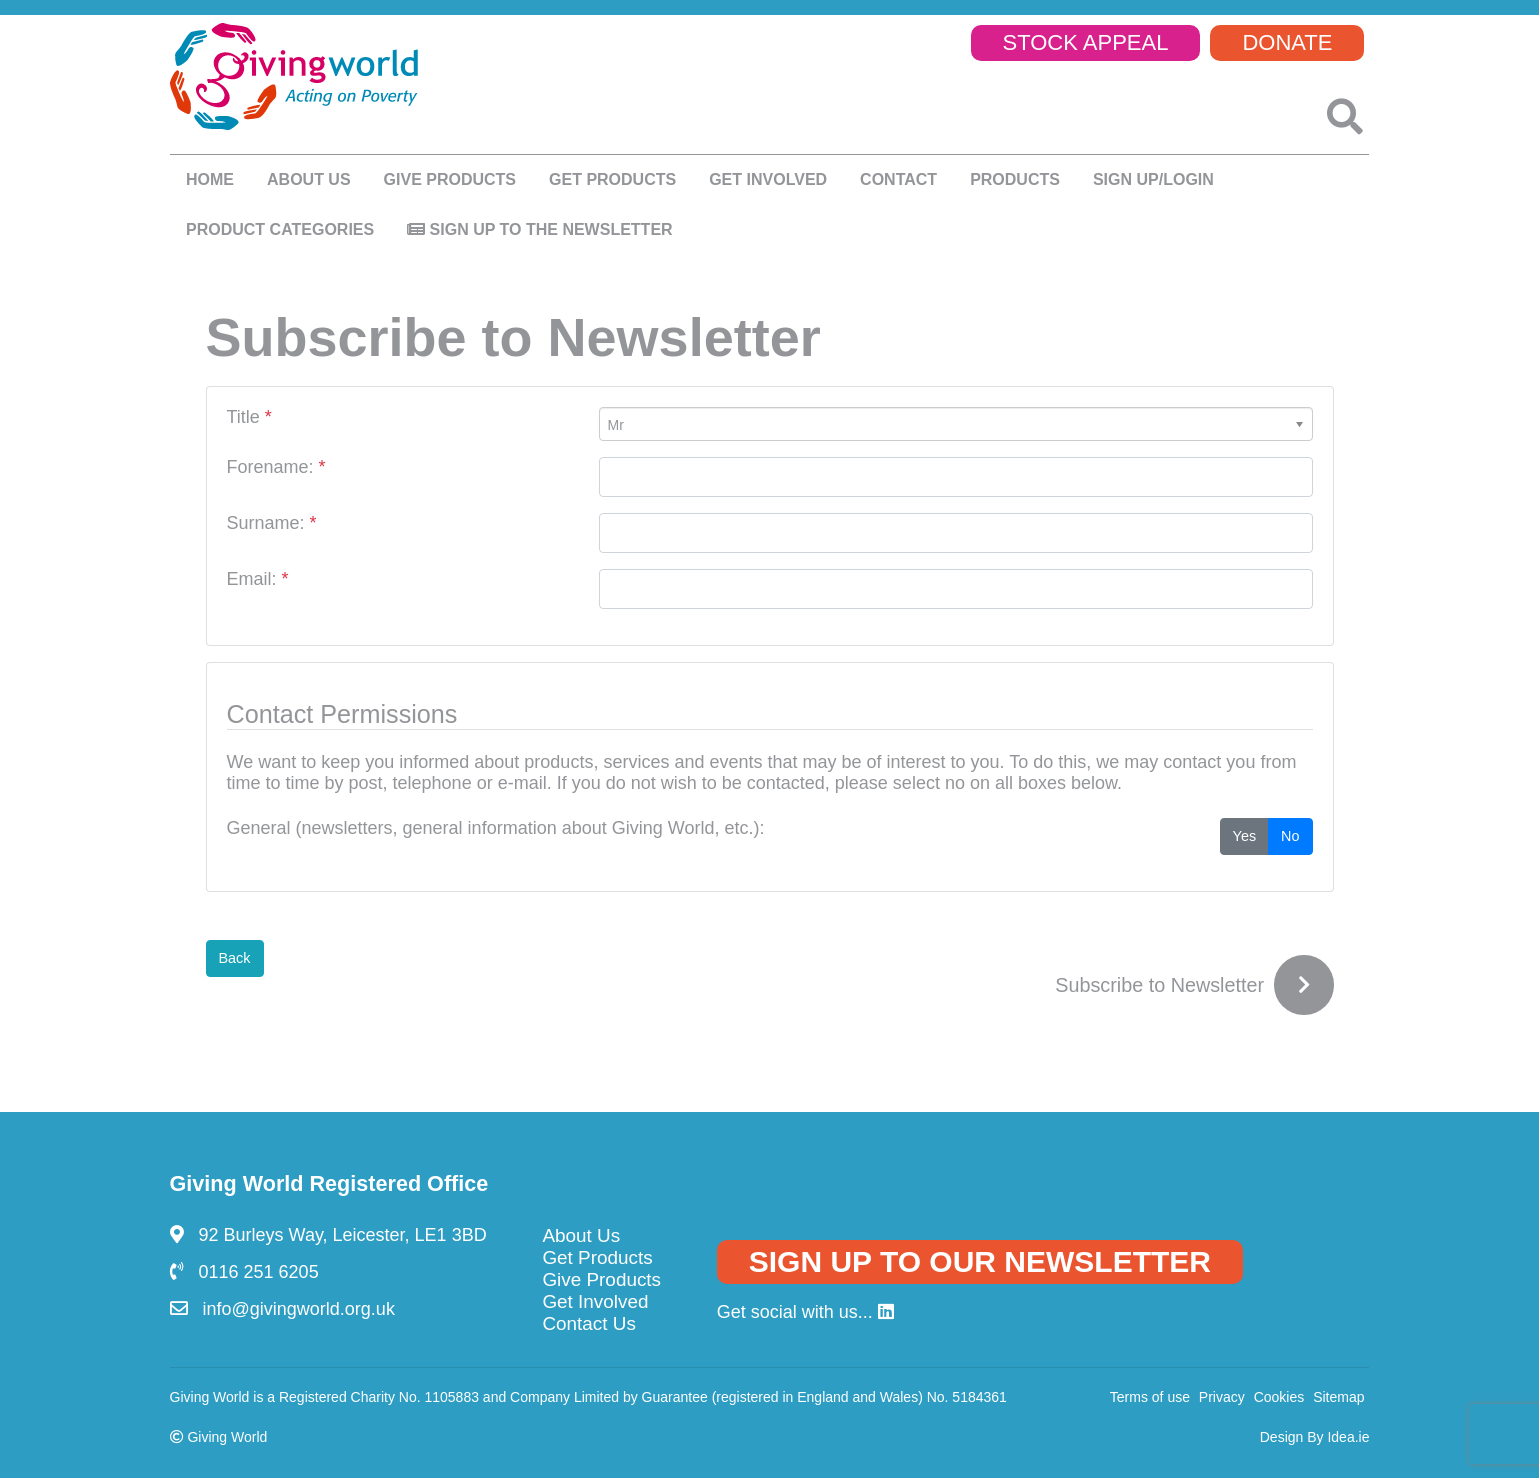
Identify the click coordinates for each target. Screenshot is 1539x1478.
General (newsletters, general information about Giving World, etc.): (496, 828)
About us (309, 179)
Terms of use (1150, 1397)
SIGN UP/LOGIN (1153, 179)
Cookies (1279, 1397)
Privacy (1222, 1397)
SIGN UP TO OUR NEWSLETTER (980, 1261)
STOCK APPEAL (1086, 42)
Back (235, 958)
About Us (581, 1235)
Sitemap (1338, 1397)
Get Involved (768, 179)
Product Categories (280, 229)
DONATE (1287, 42)
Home (210, 179)
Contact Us (588, 1323)
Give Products (601, 1279)
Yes (1244, 834)
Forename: (276, 467)
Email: (258, 579)
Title (249, 417)
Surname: (272, 523)
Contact (898, 179)
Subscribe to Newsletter (1159, 985)
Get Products (612, 179)
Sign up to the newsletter (539, 229)
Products (1015, 179)
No (1290, 834)
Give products (450, 179)
